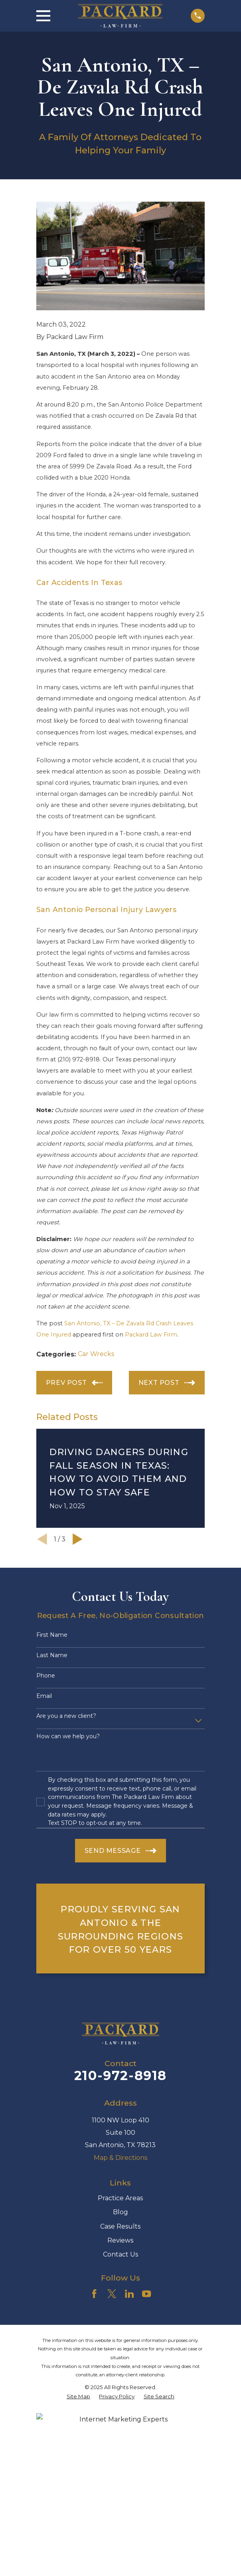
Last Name (51, 1655)
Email (44, 1696)
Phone (45, 1675)
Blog (120, 2212)
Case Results (120, 2226)
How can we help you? (68, 1736)
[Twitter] (111, 2293)
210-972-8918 (120, 2075)
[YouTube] (146, 2293)
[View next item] (77, 1539)
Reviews (120, 2240)
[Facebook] (94, 2293)
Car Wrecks (96, 1354)
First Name (51, 1635)
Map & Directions (120, 2158)
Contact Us (120, 2254)
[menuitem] (78, 2396)
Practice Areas (120, 2198)
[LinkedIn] (129, 2293)
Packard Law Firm (151, 1334)
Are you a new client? (66, 1716)
